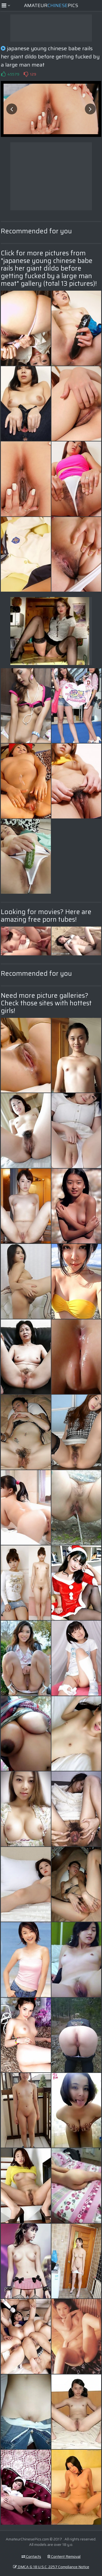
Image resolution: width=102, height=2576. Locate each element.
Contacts (31, 2556)
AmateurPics (51, 5)
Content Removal (64, 2556)
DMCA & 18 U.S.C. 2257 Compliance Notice (51, 2567)
